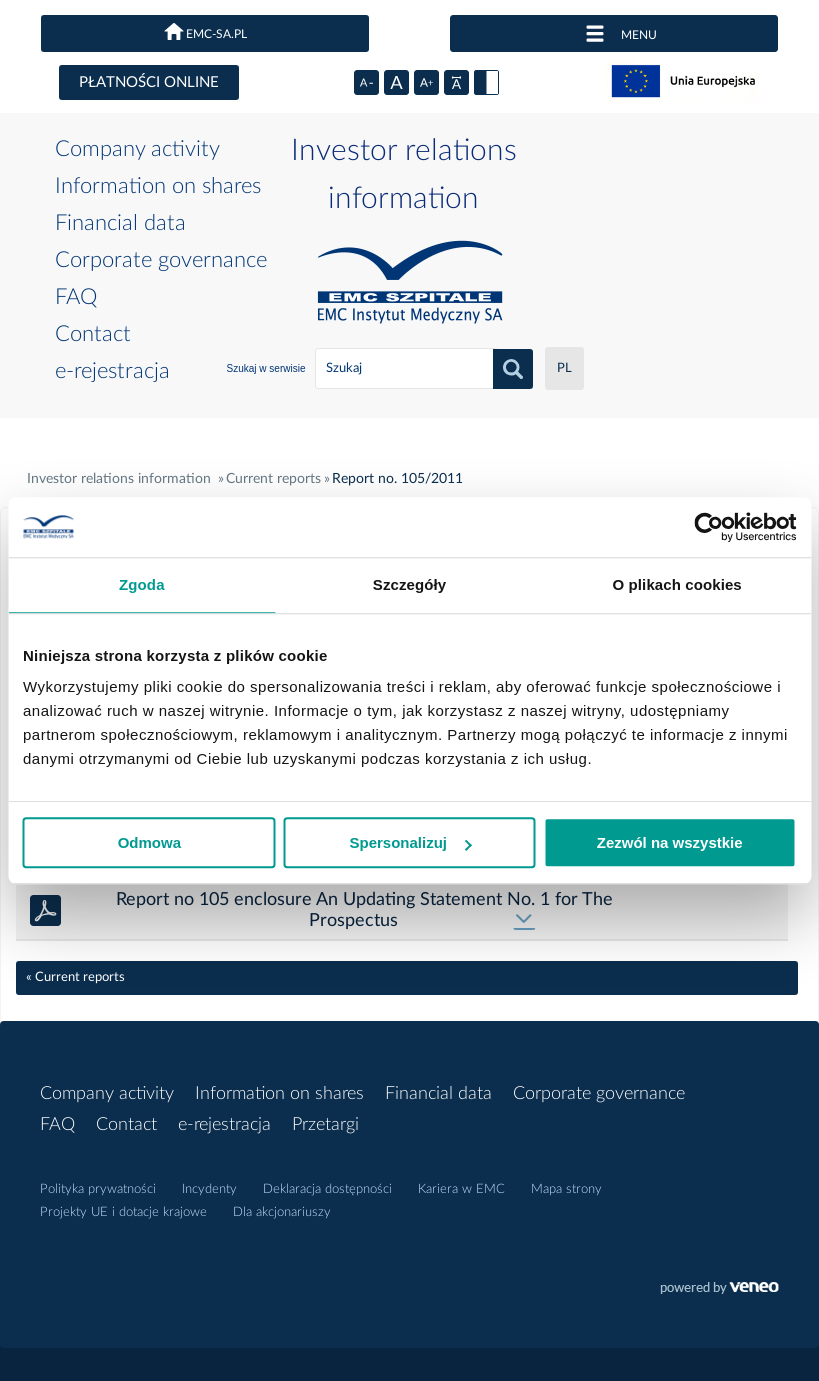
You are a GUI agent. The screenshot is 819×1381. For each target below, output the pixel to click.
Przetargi (325, 1125)
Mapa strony (566, 1189)
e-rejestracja (112, 371)
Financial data (120, 223)
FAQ (76, 297)
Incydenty (209, 1189)
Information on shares (158, 186)
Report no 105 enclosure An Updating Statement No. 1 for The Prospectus (364, 910)
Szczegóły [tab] (409, 584)
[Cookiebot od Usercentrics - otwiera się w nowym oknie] (708, 527)
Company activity (137, 149)
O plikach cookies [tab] (677, 584)
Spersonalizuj (410, 842)
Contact (93, 334)
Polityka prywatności (98, 1189)
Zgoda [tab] (142, 584)
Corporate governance (161, 260)
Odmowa (149, 842)
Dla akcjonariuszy (282, 1212)
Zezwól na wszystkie (670, 842)
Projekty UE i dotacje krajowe (123, 1212)
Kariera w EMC (461, 1189)
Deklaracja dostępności (327, 1189)
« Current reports (75, 977)
